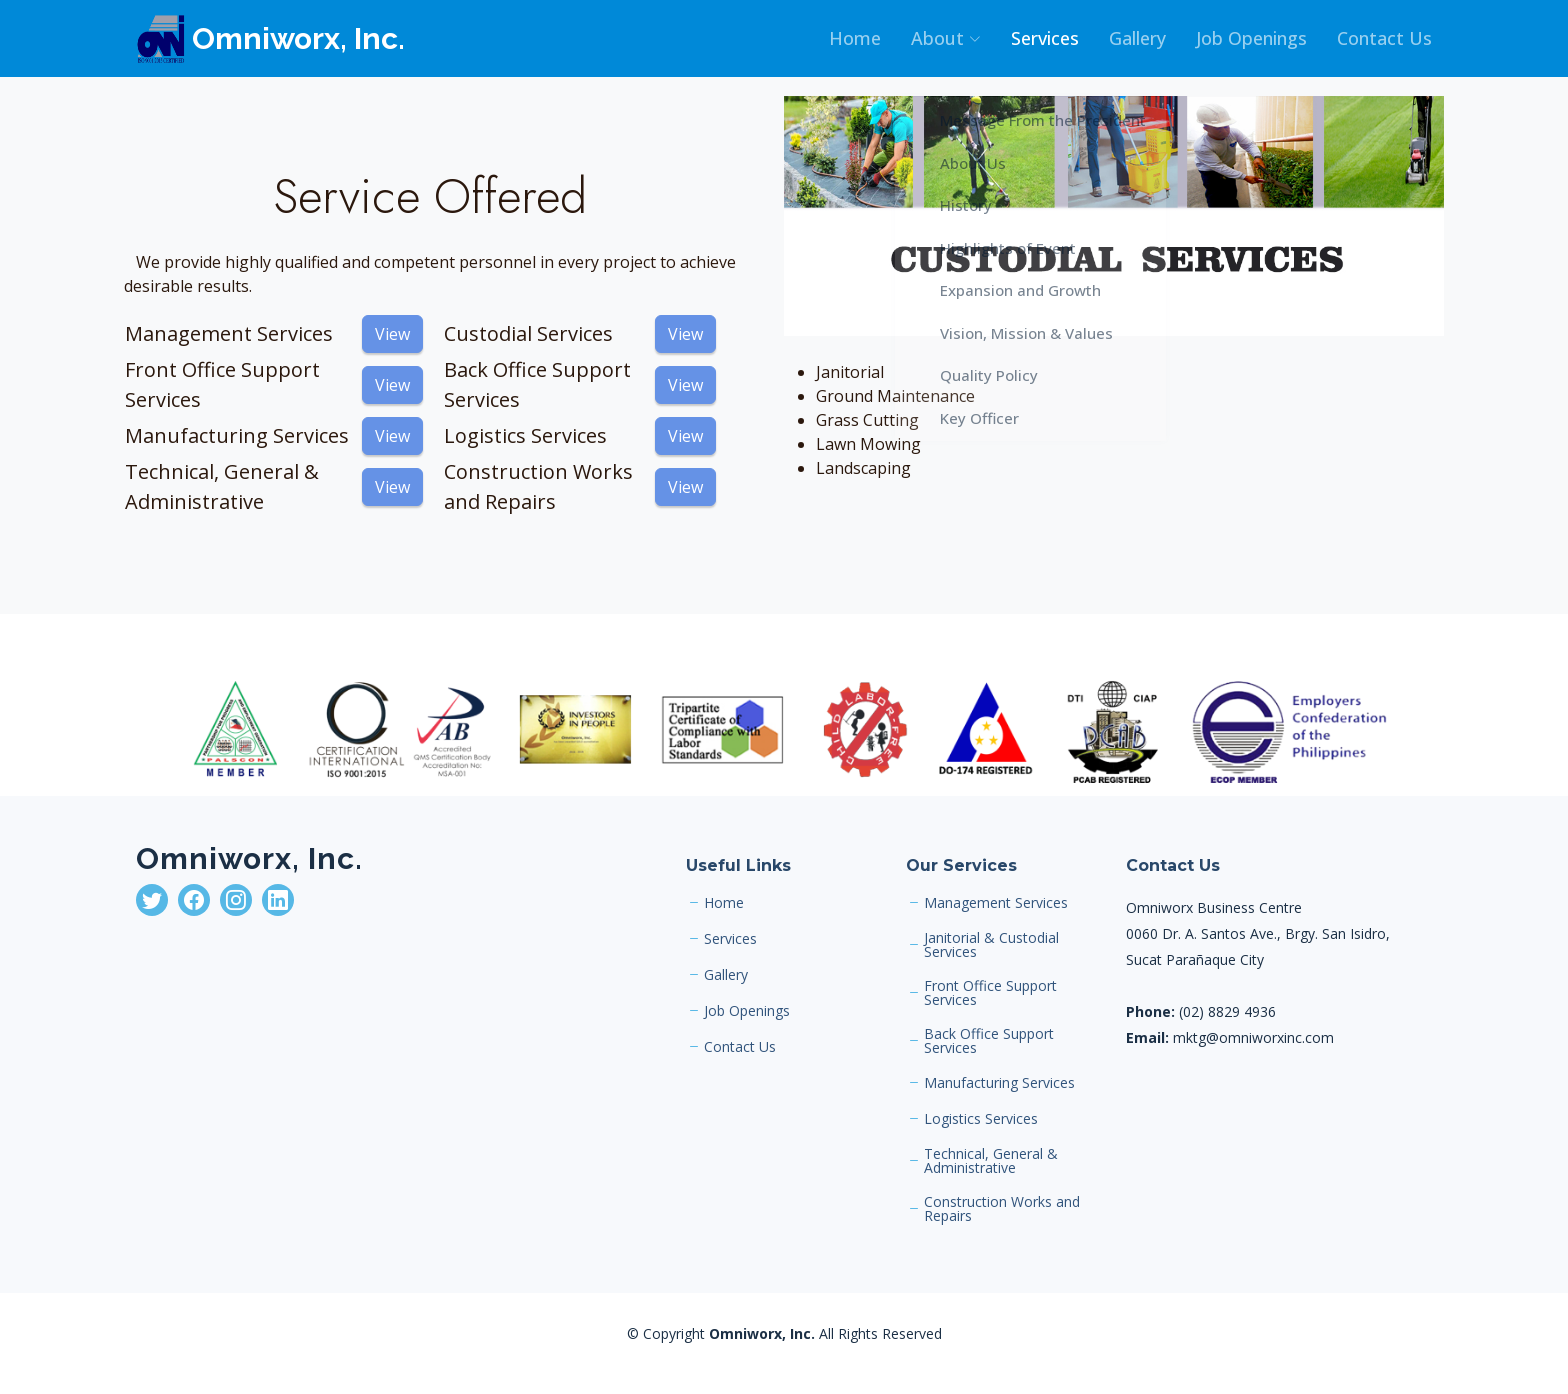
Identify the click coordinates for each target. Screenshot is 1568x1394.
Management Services (996, 903)
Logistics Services (981, 1119)
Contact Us (1384, 38)
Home (855, 38)
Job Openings (1251, 38)
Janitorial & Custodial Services (991, 945)
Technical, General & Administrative (991, 1161)
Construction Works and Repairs (1002, 1209)
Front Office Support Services (990, 993)
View (392, 334)
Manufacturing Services (999, 1083)
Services (1045, 38)
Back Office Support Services (989, 1041)
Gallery (1137, 38)
